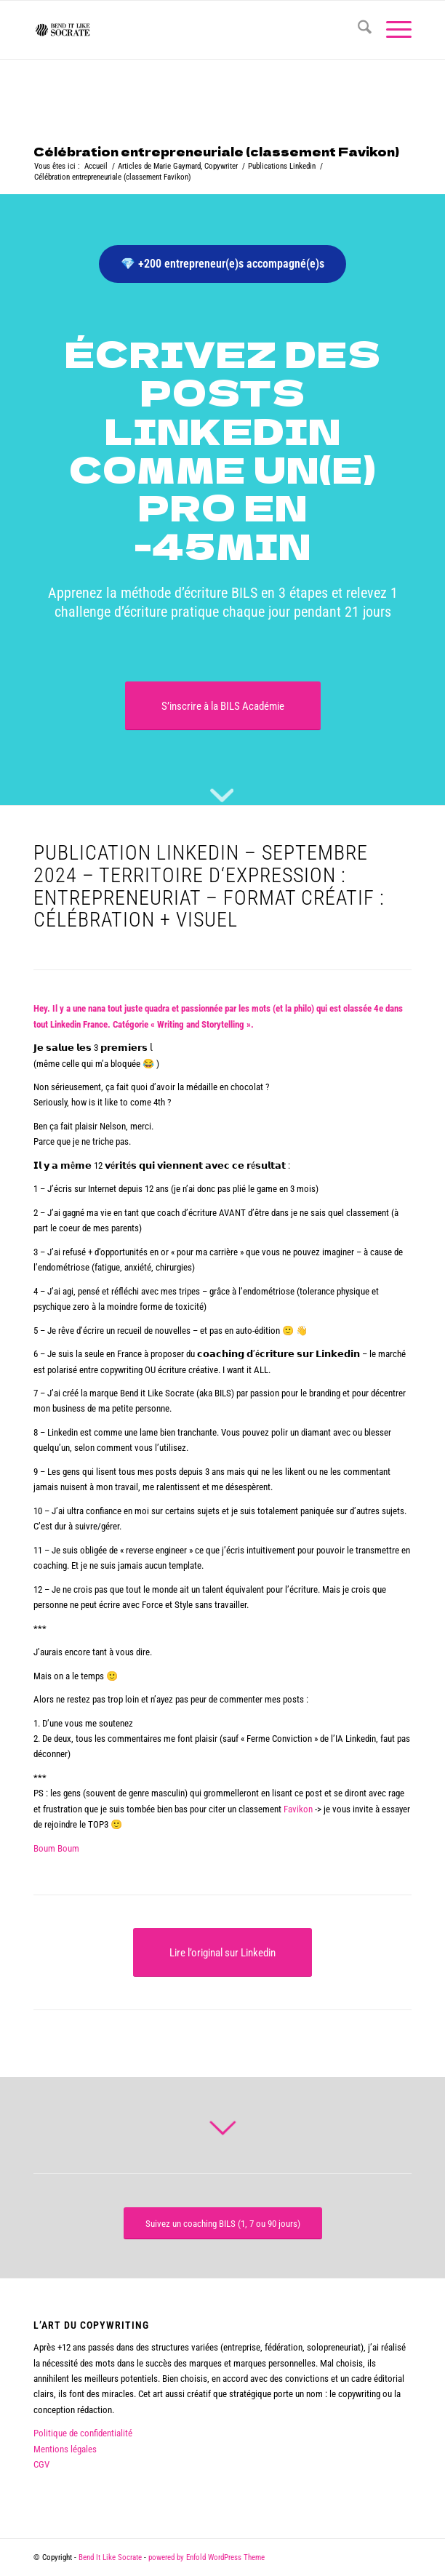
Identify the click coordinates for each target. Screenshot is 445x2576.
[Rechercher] (357, 30)
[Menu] (392, 30)
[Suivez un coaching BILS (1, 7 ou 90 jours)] (223, 2223)
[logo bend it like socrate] (184, 30)
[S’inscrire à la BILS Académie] (223, 705)
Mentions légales (65, 2449)
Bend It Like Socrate (110, 2557)
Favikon (298, 1809)
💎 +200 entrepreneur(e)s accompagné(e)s (222, 264)
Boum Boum (56, 1848)
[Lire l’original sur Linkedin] (222, 1952)
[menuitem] (357, 30)
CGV (41, 2464)
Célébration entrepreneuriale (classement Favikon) (216, 151)
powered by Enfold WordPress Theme (206, 2557)
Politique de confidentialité (82, 2433)
